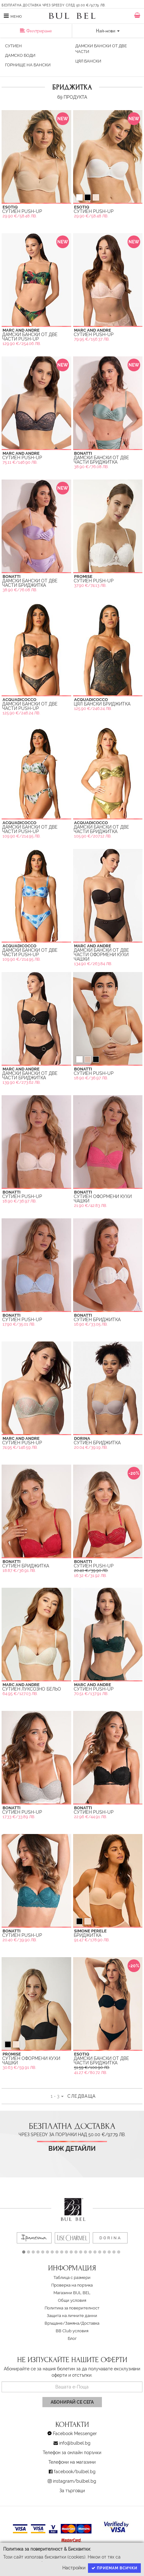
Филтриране (36, 31)
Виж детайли (72, 2148)
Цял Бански (88, 61)
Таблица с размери (72, 2277)
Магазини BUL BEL (72, 2292)
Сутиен (13, 45)
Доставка (90, 2323)
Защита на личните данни (72, 2315)
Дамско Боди (20, 55)
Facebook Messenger (75, 2433)
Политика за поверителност (72, 2308)
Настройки (73, 2567)
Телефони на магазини (72, 2462)
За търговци (72, 2490)
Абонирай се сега (72, 2402)
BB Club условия (72, 2330)
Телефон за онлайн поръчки (72, 2452)
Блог (72, 2338)
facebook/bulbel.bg (75, 2471)
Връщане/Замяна (62, 2323)
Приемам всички (114, 2568)
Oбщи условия (72, 2300)
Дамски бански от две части (101, 48)
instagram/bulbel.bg (74, 2481)
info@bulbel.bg (75, 2443)
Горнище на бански (28, 65)
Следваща (81, 2096)
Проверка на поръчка (72, 2285)
